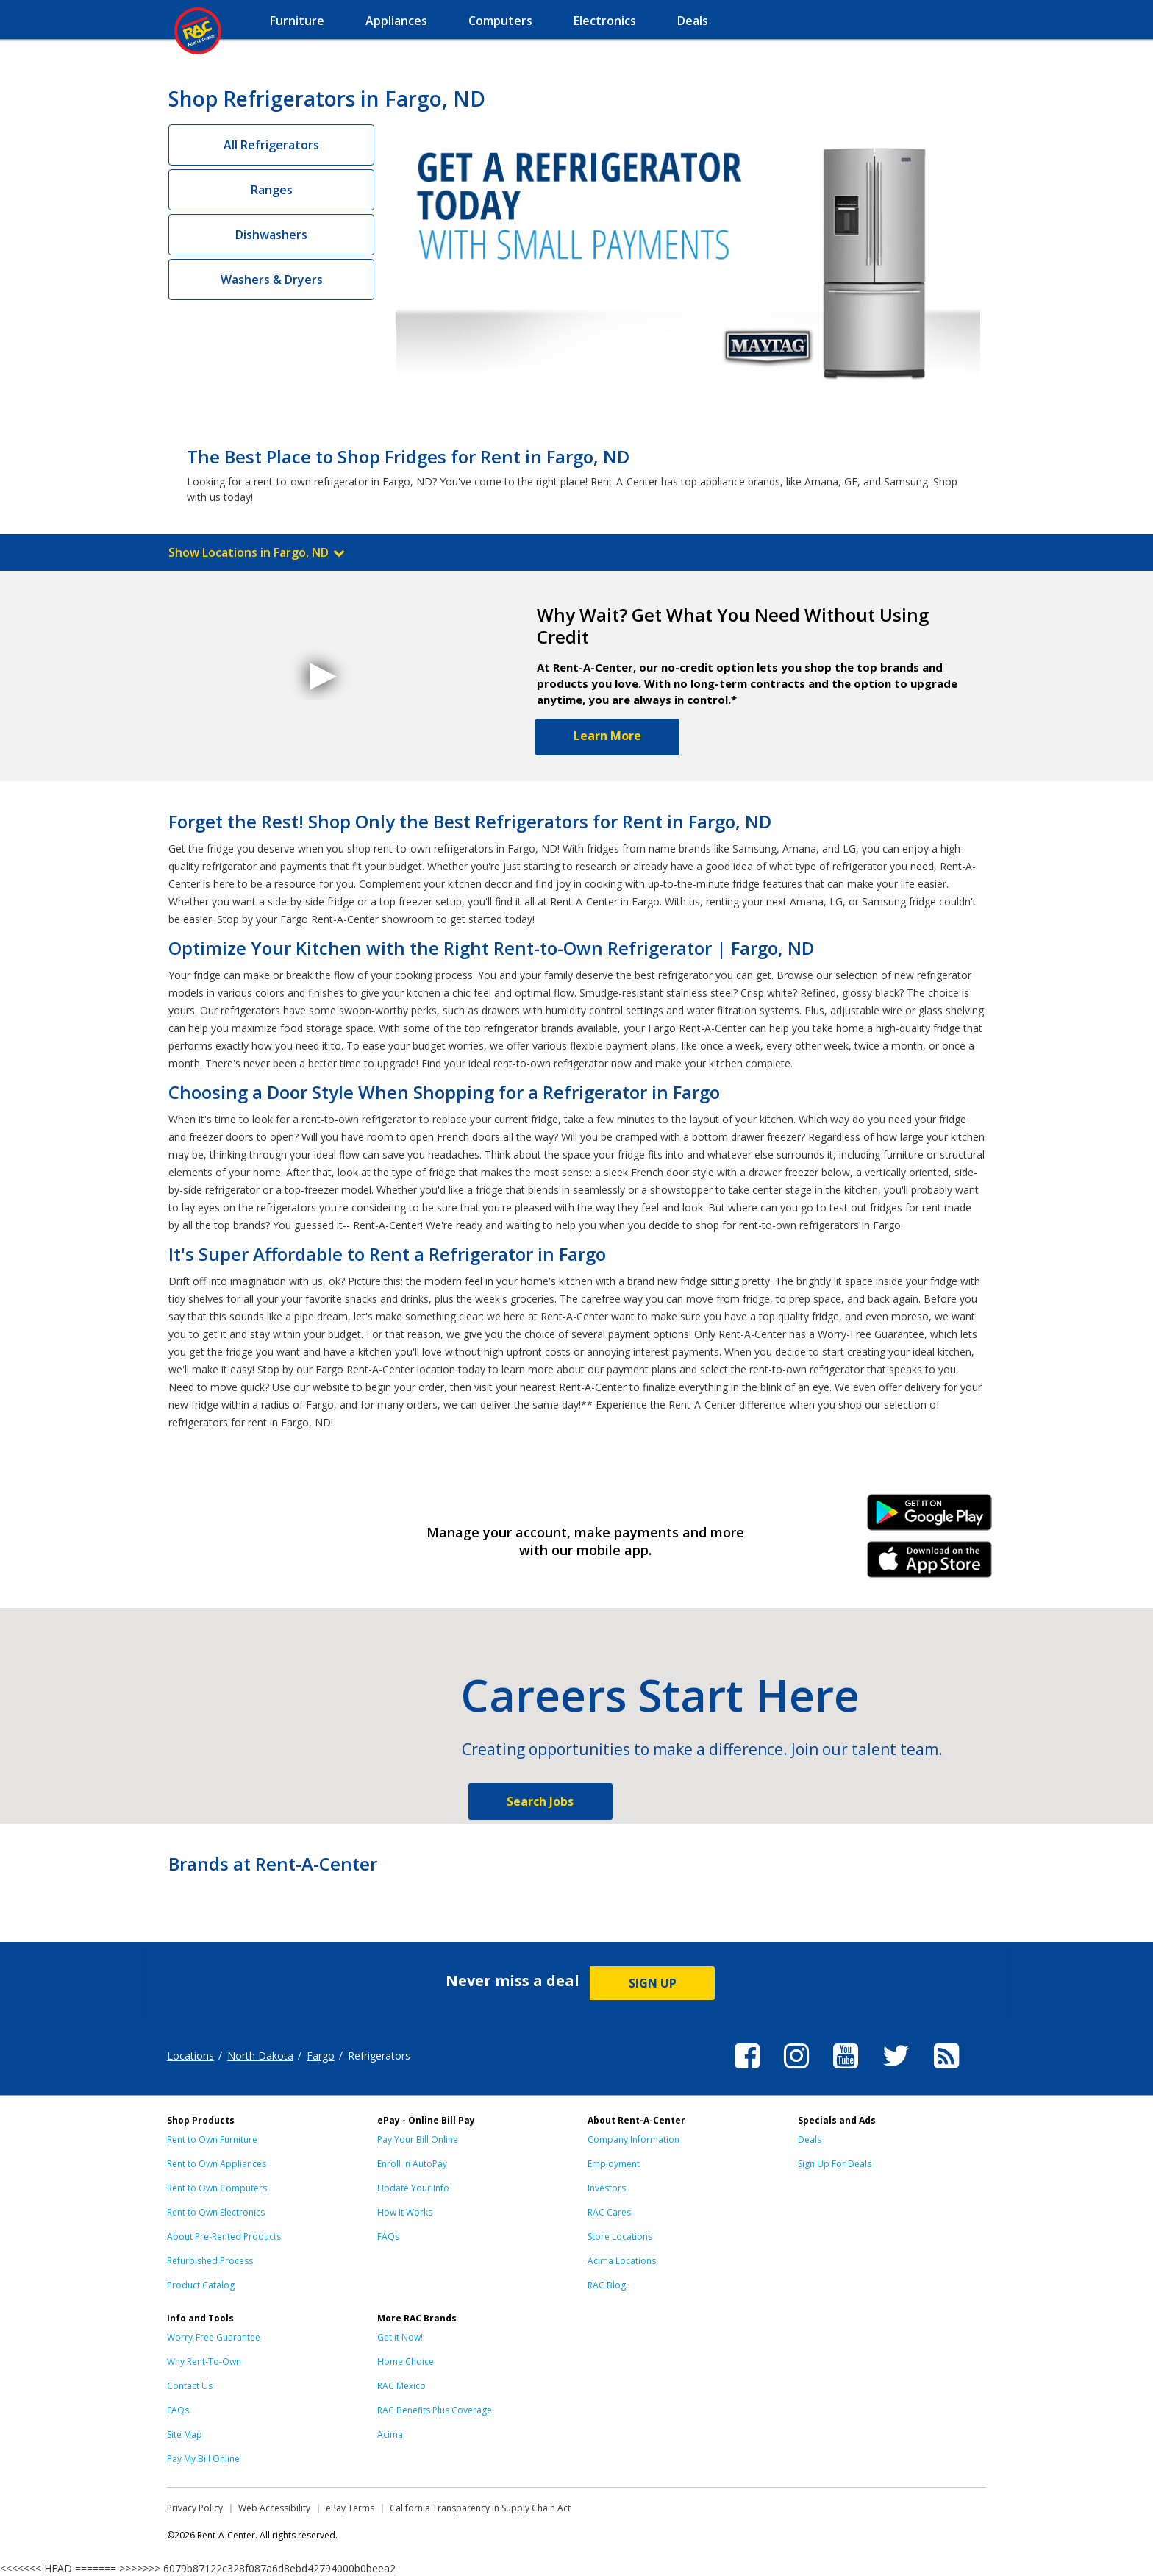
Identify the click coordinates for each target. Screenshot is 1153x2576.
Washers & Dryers (272, 279)
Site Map (184, 2434)
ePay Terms (350, 2508)
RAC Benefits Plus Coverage (434, 2410)
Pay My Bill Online (203, 2458)
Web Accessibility (274, 2508)
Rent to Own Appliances (216, 2163)
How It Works (404, 2212)
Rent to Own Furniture (212, 2139)
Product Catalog (201, 2285)
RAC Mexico (401, 2386)
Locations (190, 2056)
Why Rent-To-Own (204, 2361)
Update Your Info (413, 2188)
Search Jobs (540, 1801)
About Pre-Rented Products (224, 2236)
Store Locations (620, 2236)
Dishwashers (271, 235)
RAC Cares (609, 2212)
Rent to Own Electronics (216, 2212)
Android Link (930, 1517)
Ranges (272, 190)
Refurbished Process (210, 2261)
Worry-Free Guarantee (213, 2337)
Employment (614, 2163)
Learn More (607, 735)
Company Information (633, 2139)
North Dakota (260, 2056)
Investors (607, 2188)
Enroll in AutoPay (412, 2163)
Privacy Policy (195, 2508)
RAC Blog (607, 2285)
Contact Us (190, 2386)
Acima (390, 2434)
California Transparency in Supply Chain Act (480, 2508)
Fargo (321, 2056)
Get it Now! (400, 2337)
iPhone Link (930, 1564)
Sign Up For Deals (834, 2163)
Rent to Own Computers (217, 2188)
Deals (809, 2139)
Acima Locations (622, 2261)
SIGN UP (653, 1983)
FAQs (388, 2236)
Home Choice (405, 2361)
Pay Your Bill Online (417, 2139)
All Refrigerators (271, 145)
